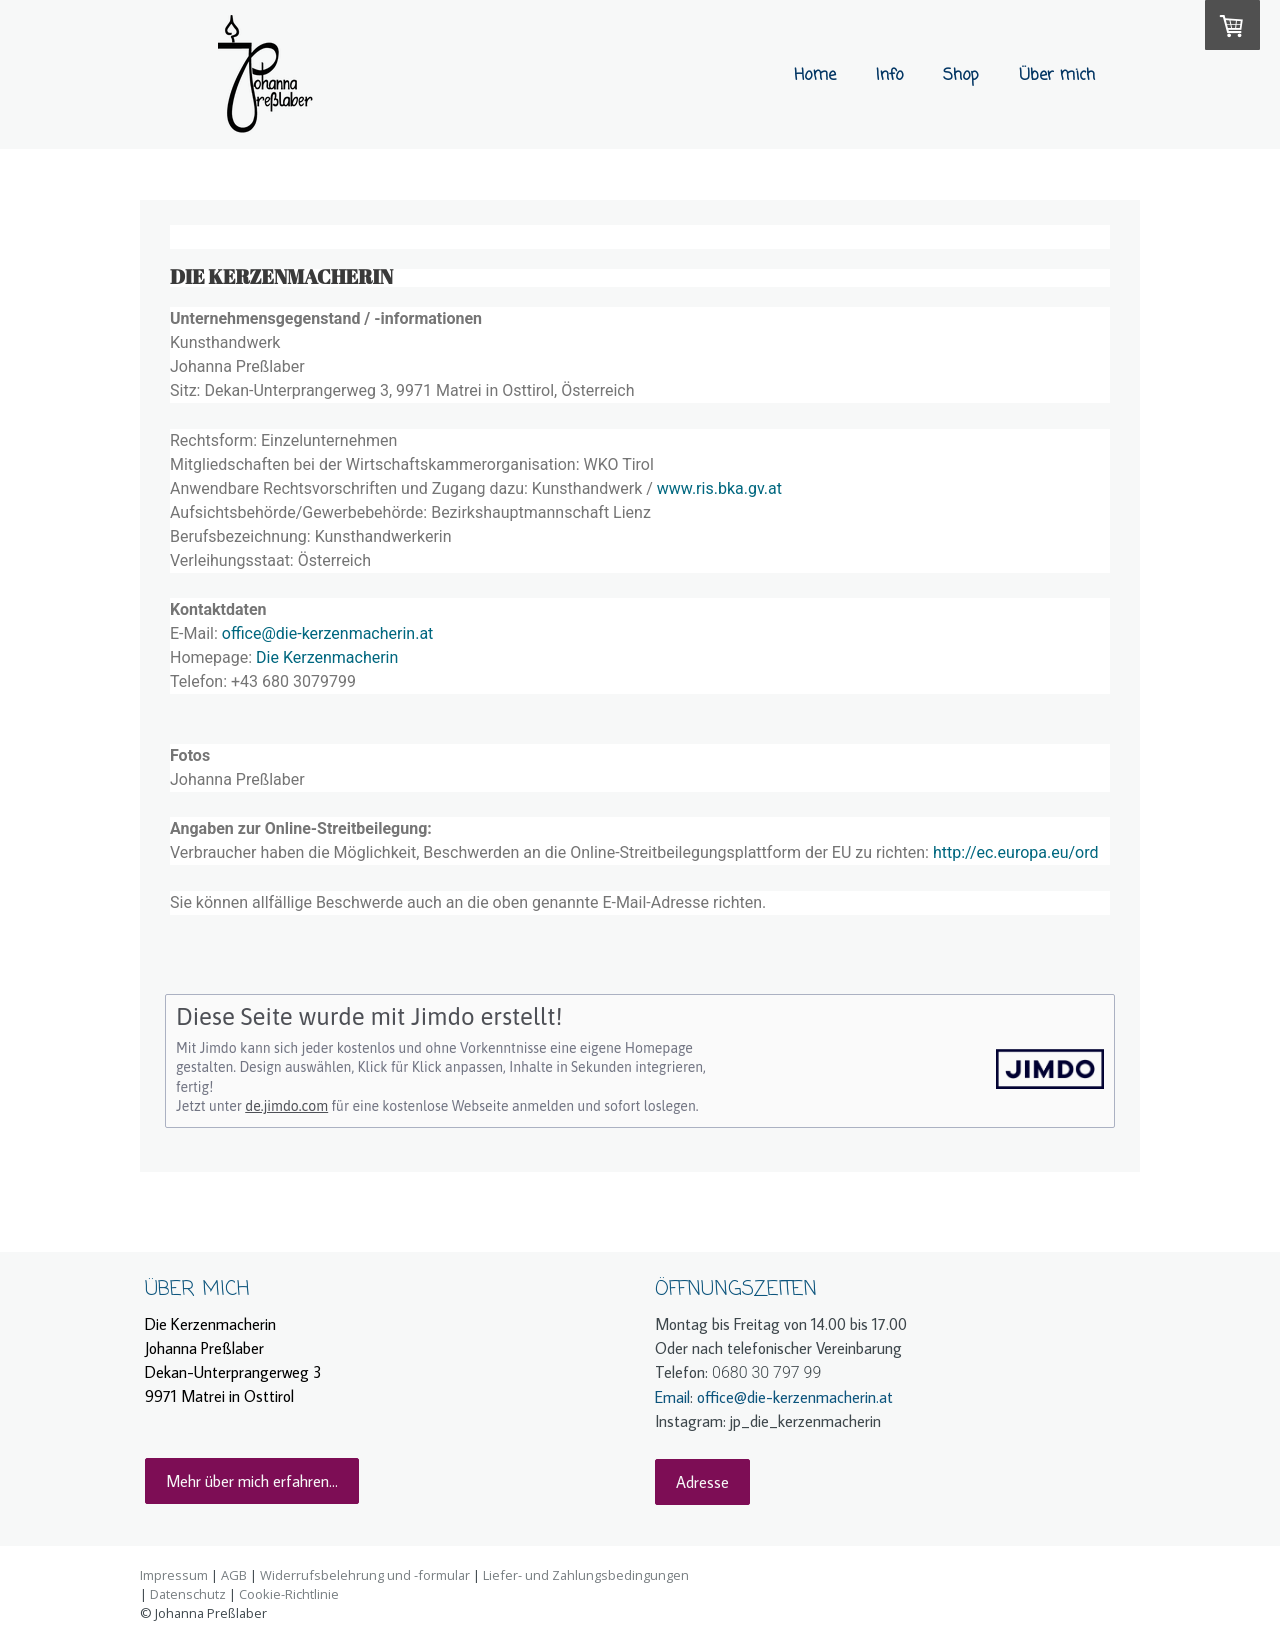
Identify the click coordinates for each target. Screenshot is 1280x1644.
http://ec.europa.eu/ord (1016, 852)
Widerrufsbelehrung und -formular (365, 1575)
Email (672, 1397)
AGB (234, 1575)
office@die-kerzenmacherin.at (328, 633)
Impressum (174, 1575)
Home (815, 76)
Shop (961, 76)
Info (889, 76)
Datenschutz (188, 1594)
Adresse (702, 1482)
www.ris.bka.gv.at (719, 488)
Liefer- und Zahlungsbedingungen (586, 1575)
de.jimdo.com (286, 1106)
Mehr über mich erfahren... (252, 1481)
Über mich (1057, 76)
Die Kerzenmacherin (327, 657)
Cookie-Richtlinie (289, 1594)
